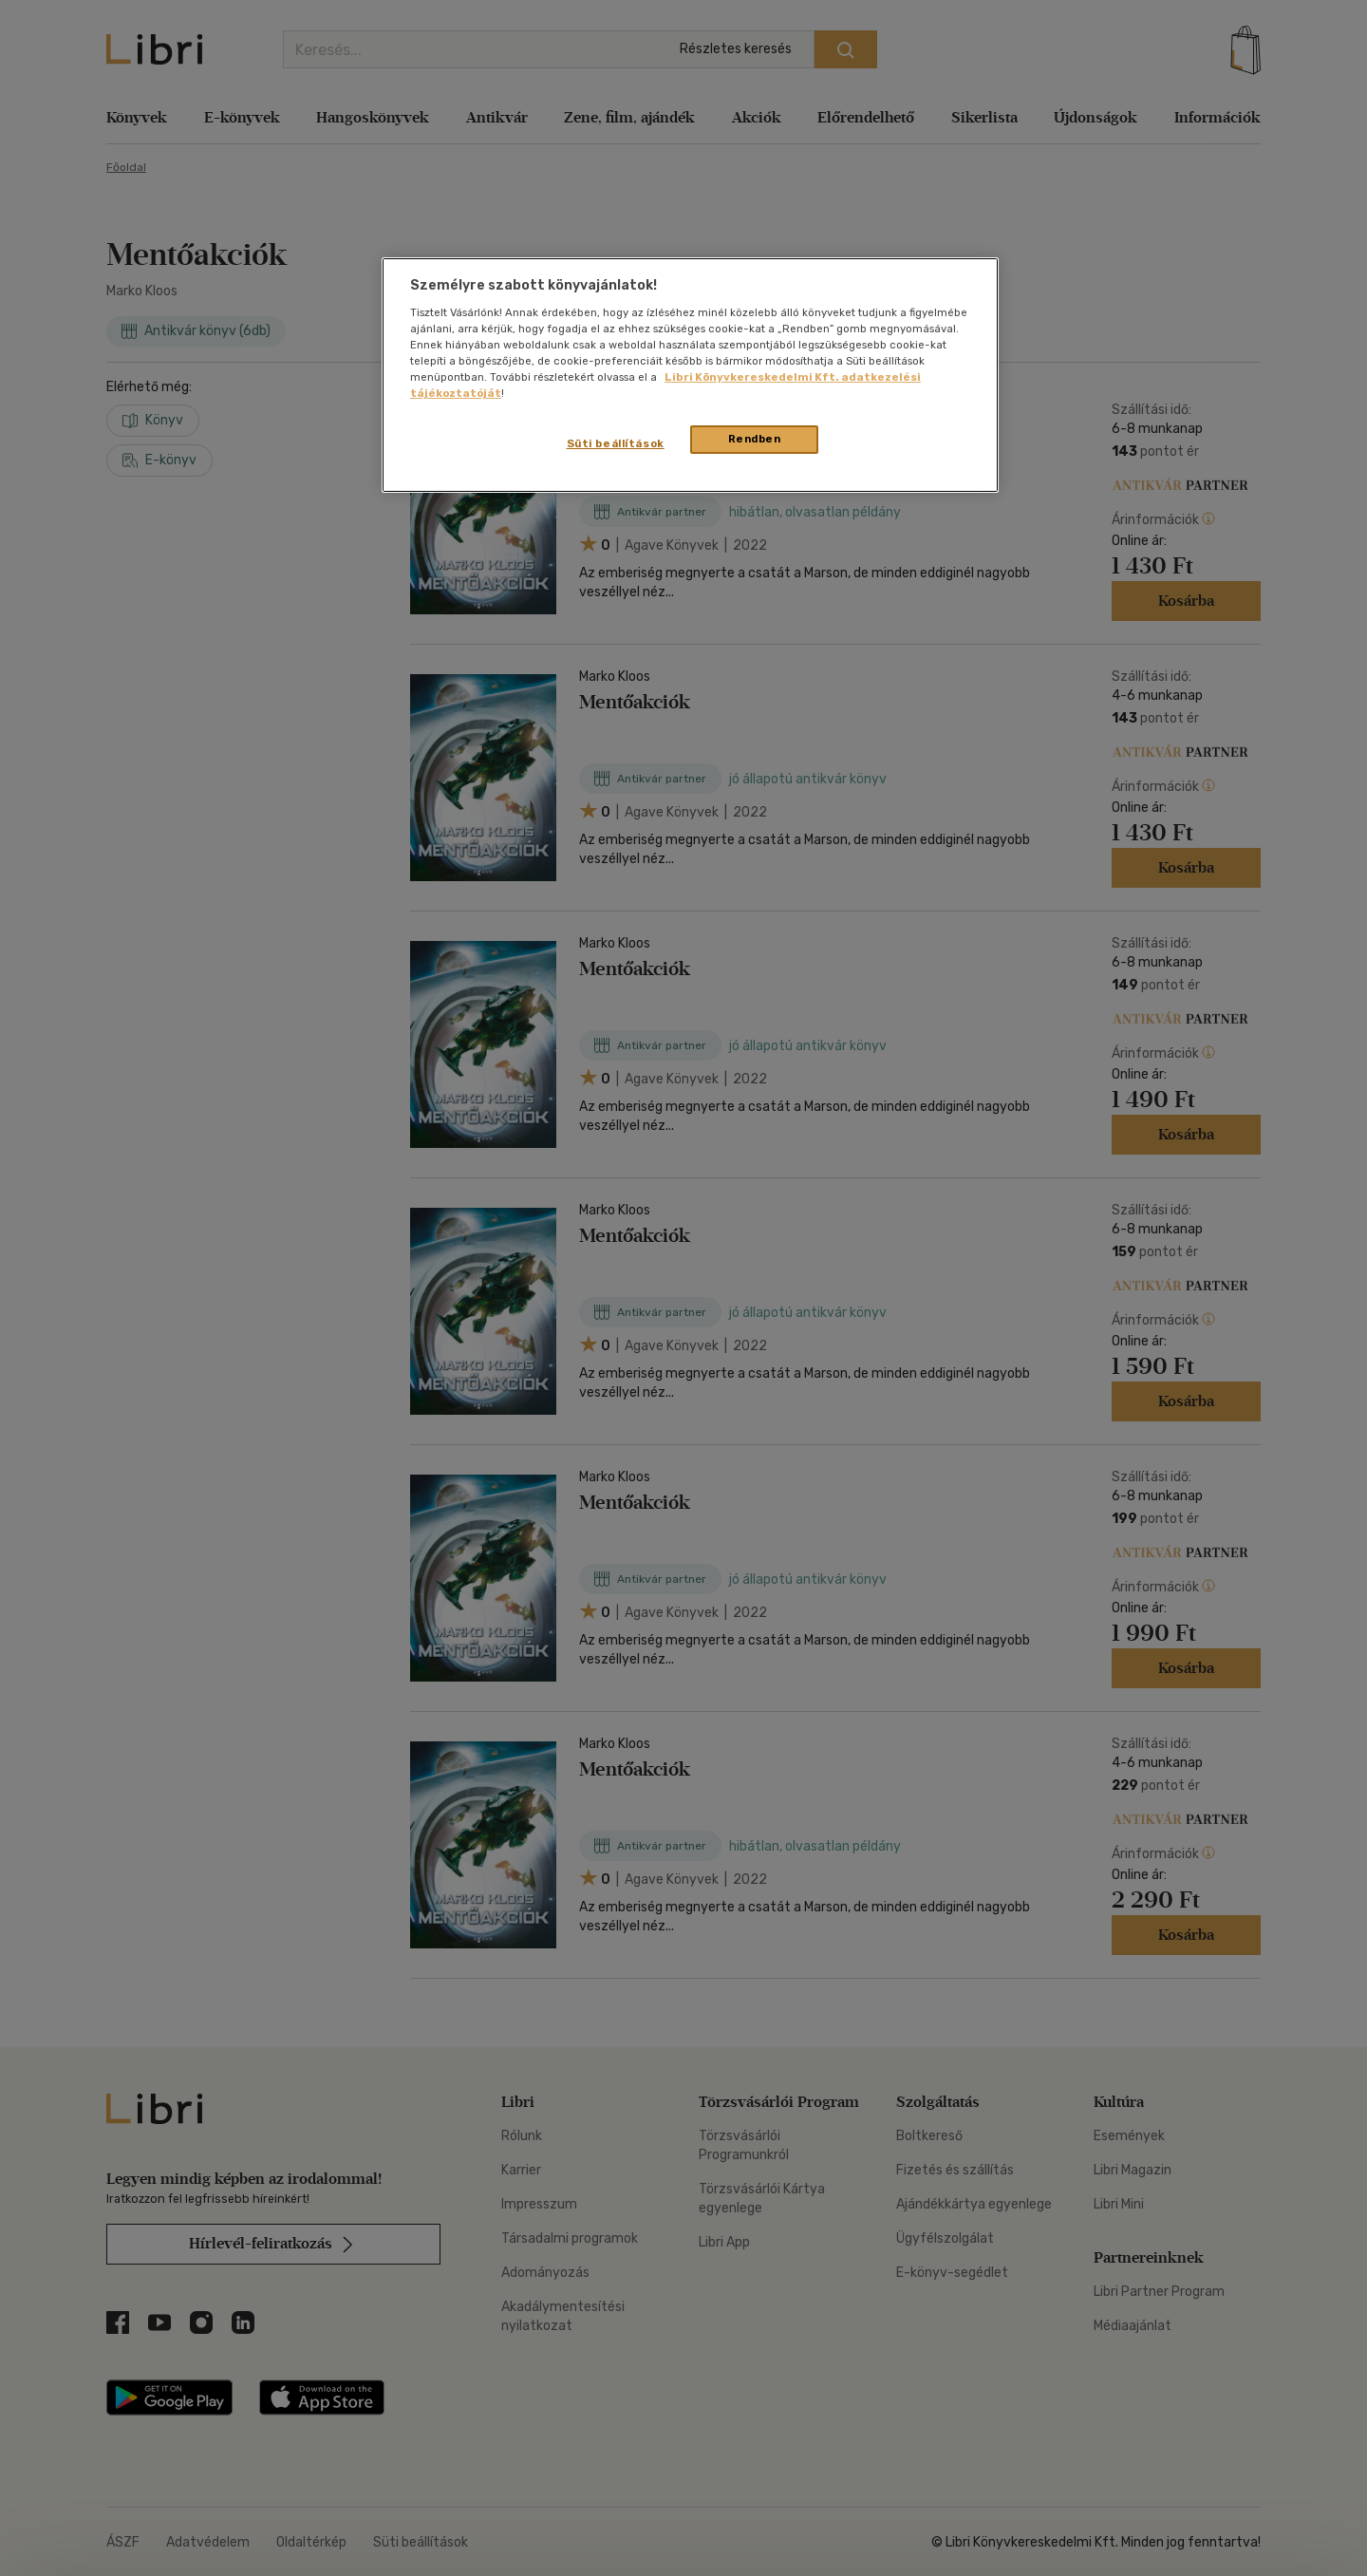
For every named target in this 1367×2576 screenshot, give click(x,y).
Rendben (754, 438)
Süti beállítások (616, 443)
